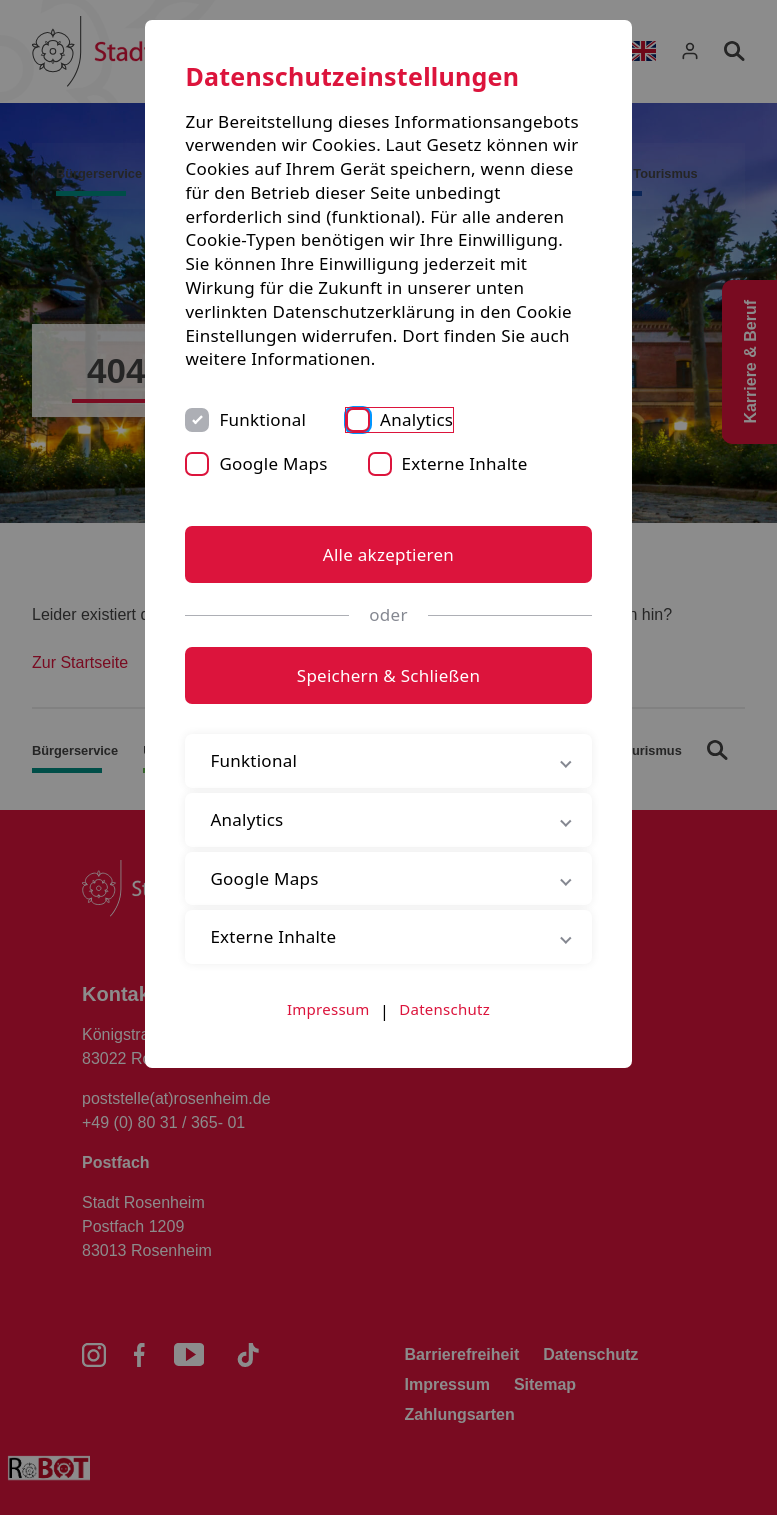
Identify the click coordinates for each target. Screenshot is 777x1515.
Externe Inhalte (465, 463)
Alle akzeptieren (388, 554)
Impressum (328, 1009)
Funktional (262, 419)
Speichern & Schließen (388, 675)
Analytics (416, 419)
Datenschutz (444, 1009)
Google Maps (273, 463)
